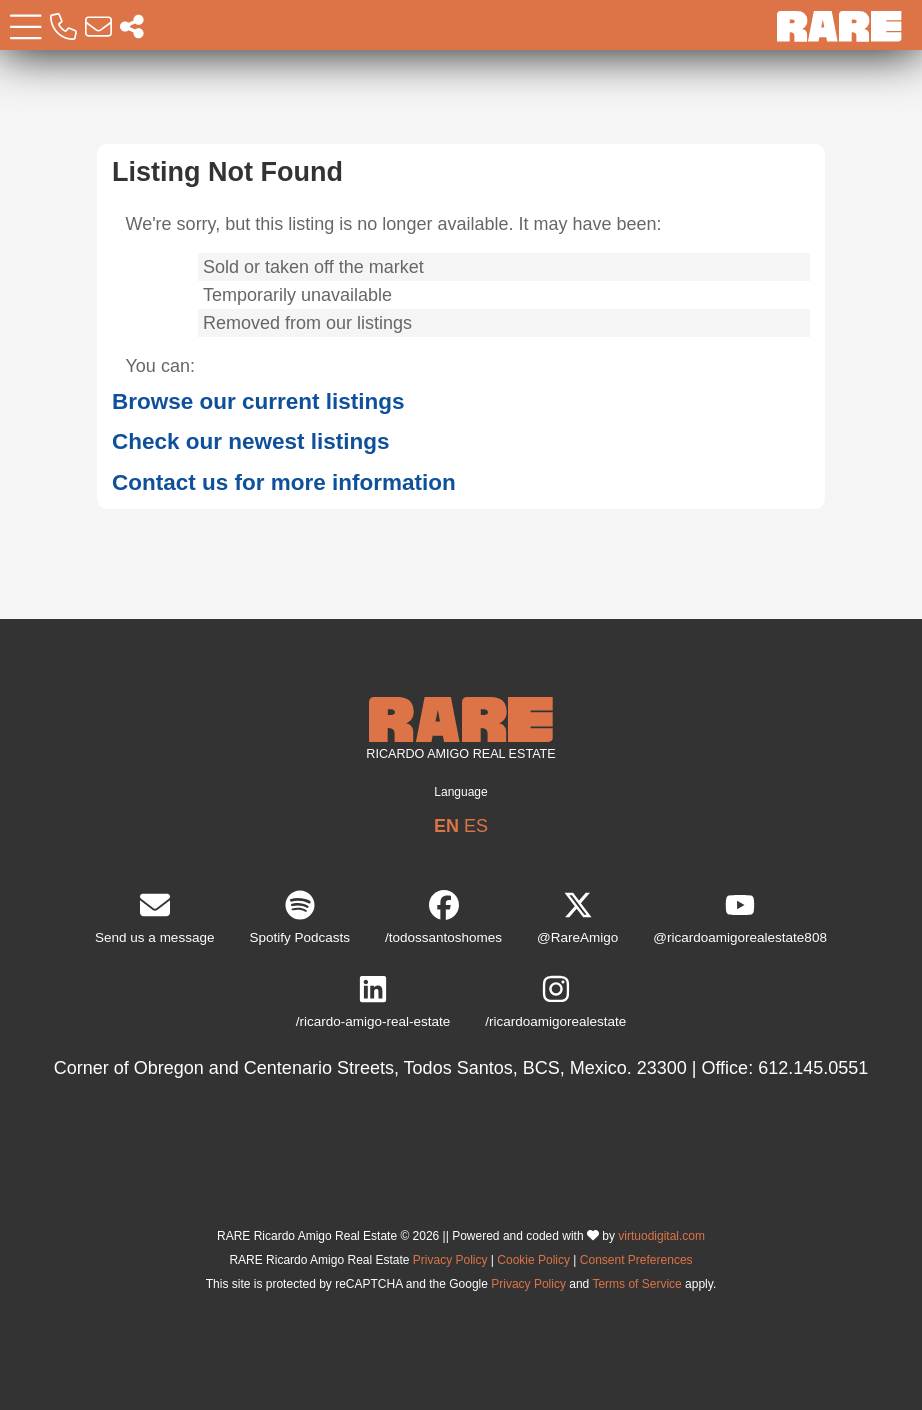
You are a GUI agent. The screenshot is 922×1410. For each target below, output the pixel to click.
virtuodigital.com (661, 1236)
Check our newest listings (251, 441)
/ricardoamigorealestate (555, 1001)
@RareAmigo (577, 917)
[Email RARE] (98, 27)
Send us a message (154, 917)
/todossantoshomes (443, 917)
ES (476, 826)
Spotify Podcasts (299, 917)
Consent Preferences (636, 1260)
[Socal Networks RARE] (132, 27)
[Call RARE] (63, 27)
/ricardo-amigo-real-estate (373, 1001)
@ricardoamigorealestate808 (740, 917)
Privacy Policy (450, 1260)
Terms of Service (636, 1284)
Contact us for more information (284, 482)
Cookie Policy (533, 1260)
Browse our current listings (258, 401)
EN (446, 826)
